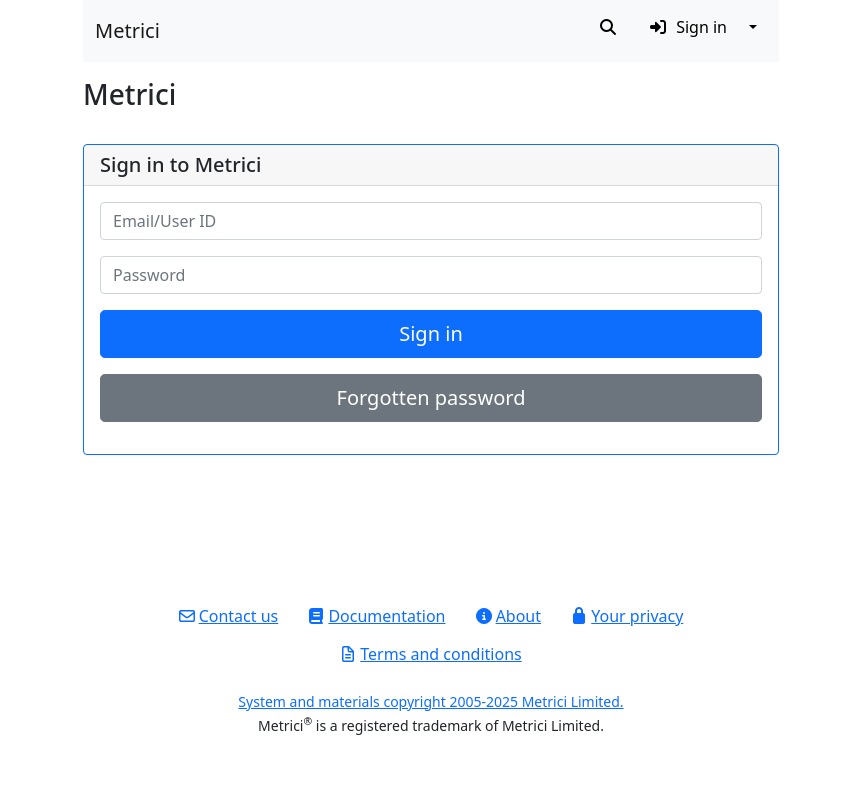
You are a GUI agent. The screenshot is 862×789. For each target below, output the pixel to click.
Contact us (229, 616)
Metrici (127, 30)
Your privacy (627, 616)
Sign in (431, 333)
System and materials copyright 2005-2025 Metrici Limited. (430, 701)
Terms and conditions (430, 654)
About (508, 616)
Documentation (376, 616)
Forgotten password (431, 397)
